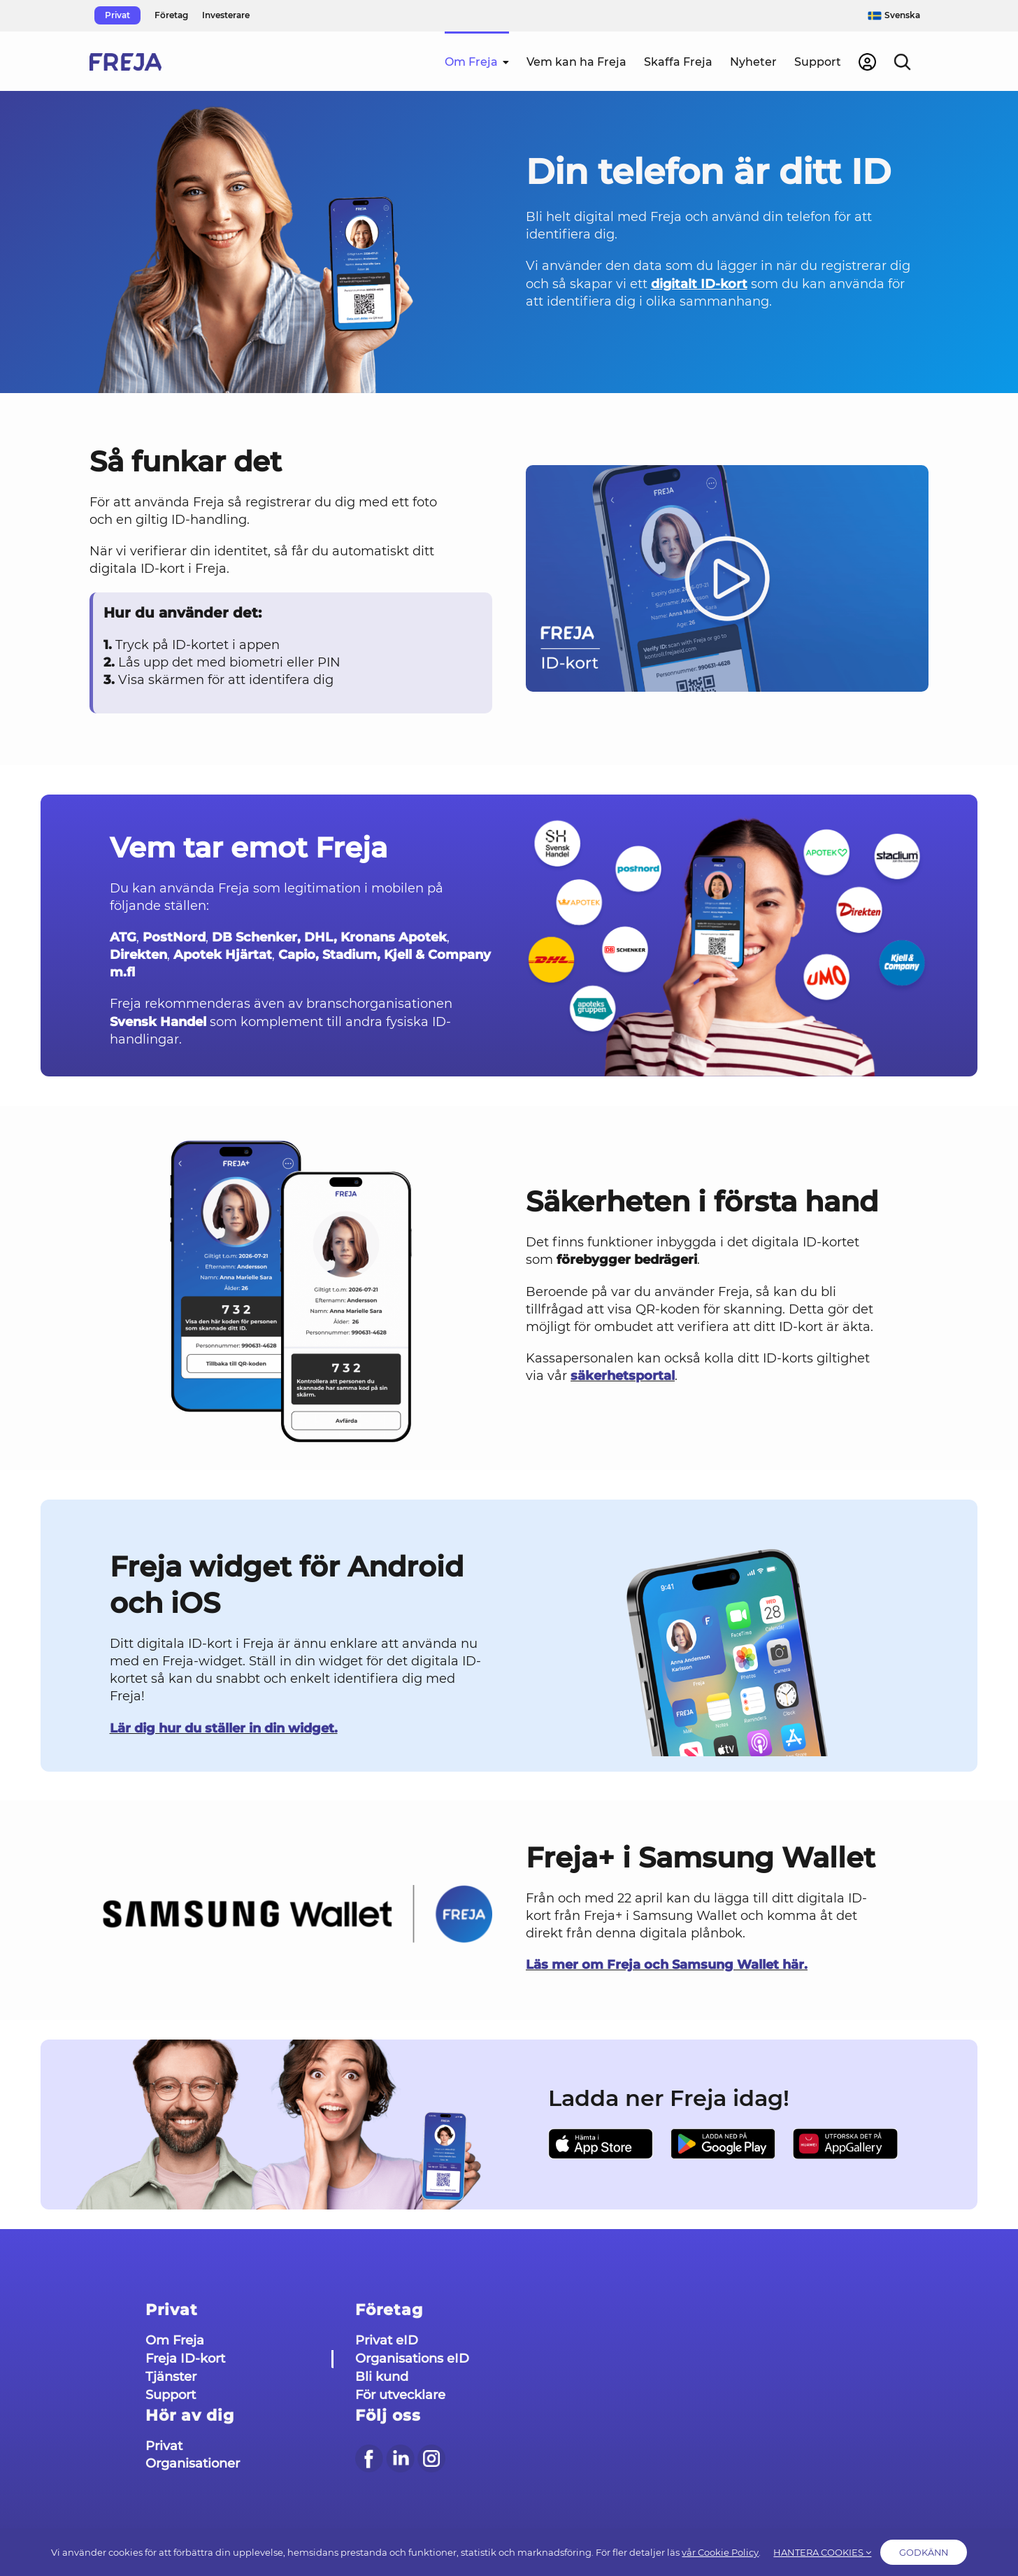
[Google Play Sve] (723, 2143)
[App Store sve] (600, 2143)
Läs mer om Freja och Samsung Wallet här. (667, 1964)
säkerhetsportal (623, 1375)
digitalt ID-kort (699, 284)
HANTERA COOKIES (812, 2553)
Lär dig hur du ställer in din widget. (224, 1728)
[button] (902, 60)
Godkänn (929, 2553)
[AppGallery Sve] (845, 2143)
